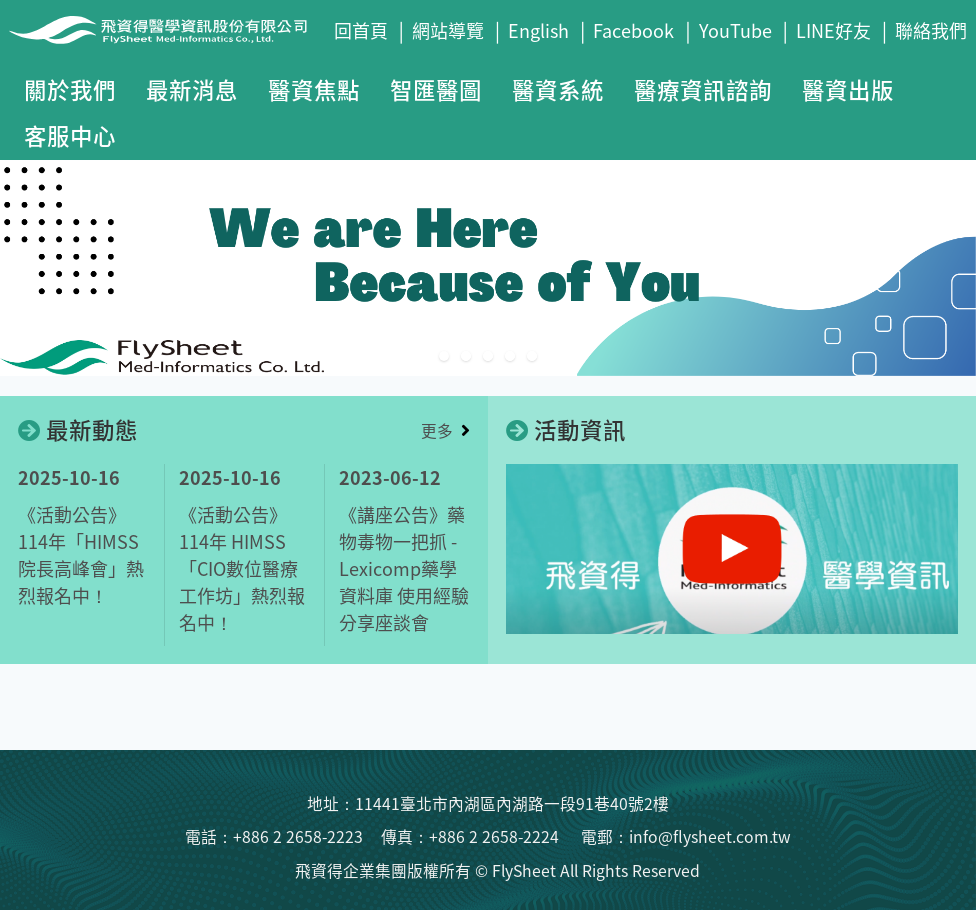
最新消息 (192, 89)
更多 (437, 430)
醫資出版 (848, 89)
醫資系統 (558, 89)
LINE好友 (833, 30)
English (538, 30)
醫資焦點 (314, 89)
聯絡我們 (931, 30)
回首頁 (361, 30)
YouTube (735, 30)
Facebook (633, 30)
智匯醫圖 (436, 89)
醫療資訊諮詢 (703, 89)
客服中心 (70, 135)
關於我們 (70, 89)
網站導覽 (448, 30)
